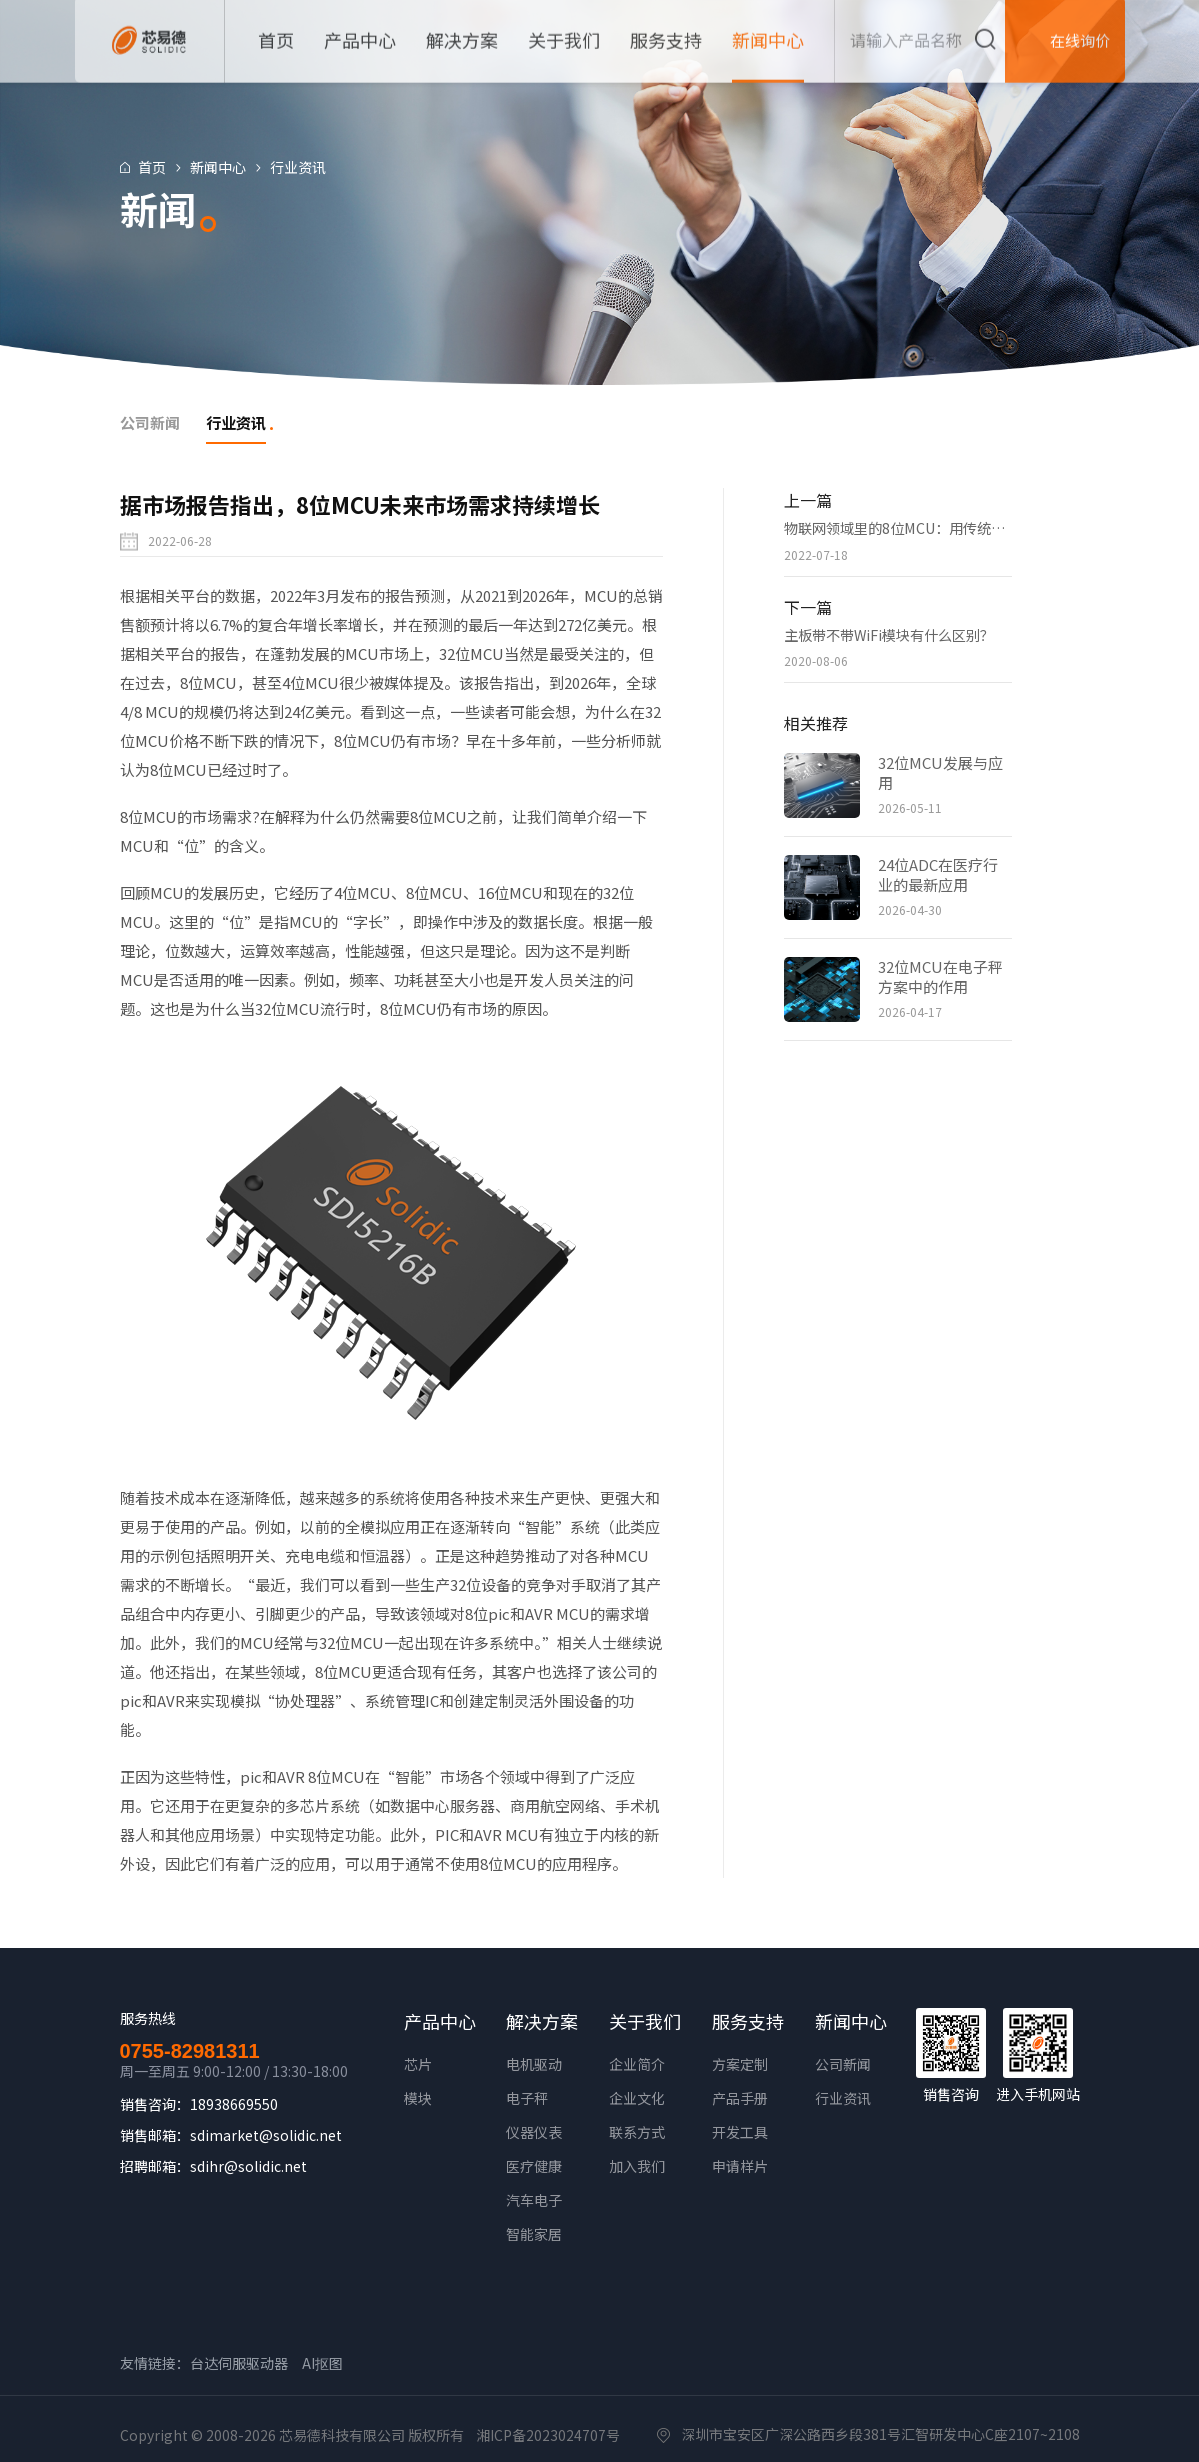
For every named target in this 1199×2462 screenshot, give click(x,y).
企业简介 (637, 2064)
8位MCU (148, 816)
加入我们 (637, 2166)
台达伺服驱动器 (239, 2363)
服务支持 (748, 2021)
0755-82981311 (190, 2051)
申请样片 (740, 2166)
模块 (418, 2098)
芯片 (418, 2064)
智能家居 (534, 2234)
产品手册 (740, 2098)
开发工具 (740, 2132)
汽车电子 (534, 2200)
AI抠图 (322, 2363)
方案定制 (740, 2064)
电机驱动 (534, 2064)
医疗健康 (534, 2166)
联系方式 (637, 2132)
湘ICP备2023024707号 (548, 2435)
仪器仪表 (534, 2132)
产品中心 (440, 2021)
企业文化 (637, 2098)
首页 (162, 167)
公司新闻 (843, 2064)
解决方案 (542, 2021)
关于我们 (645, 2021)
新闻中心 (228, 167)
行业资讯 (308, 167)
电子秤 (527, 2098)
